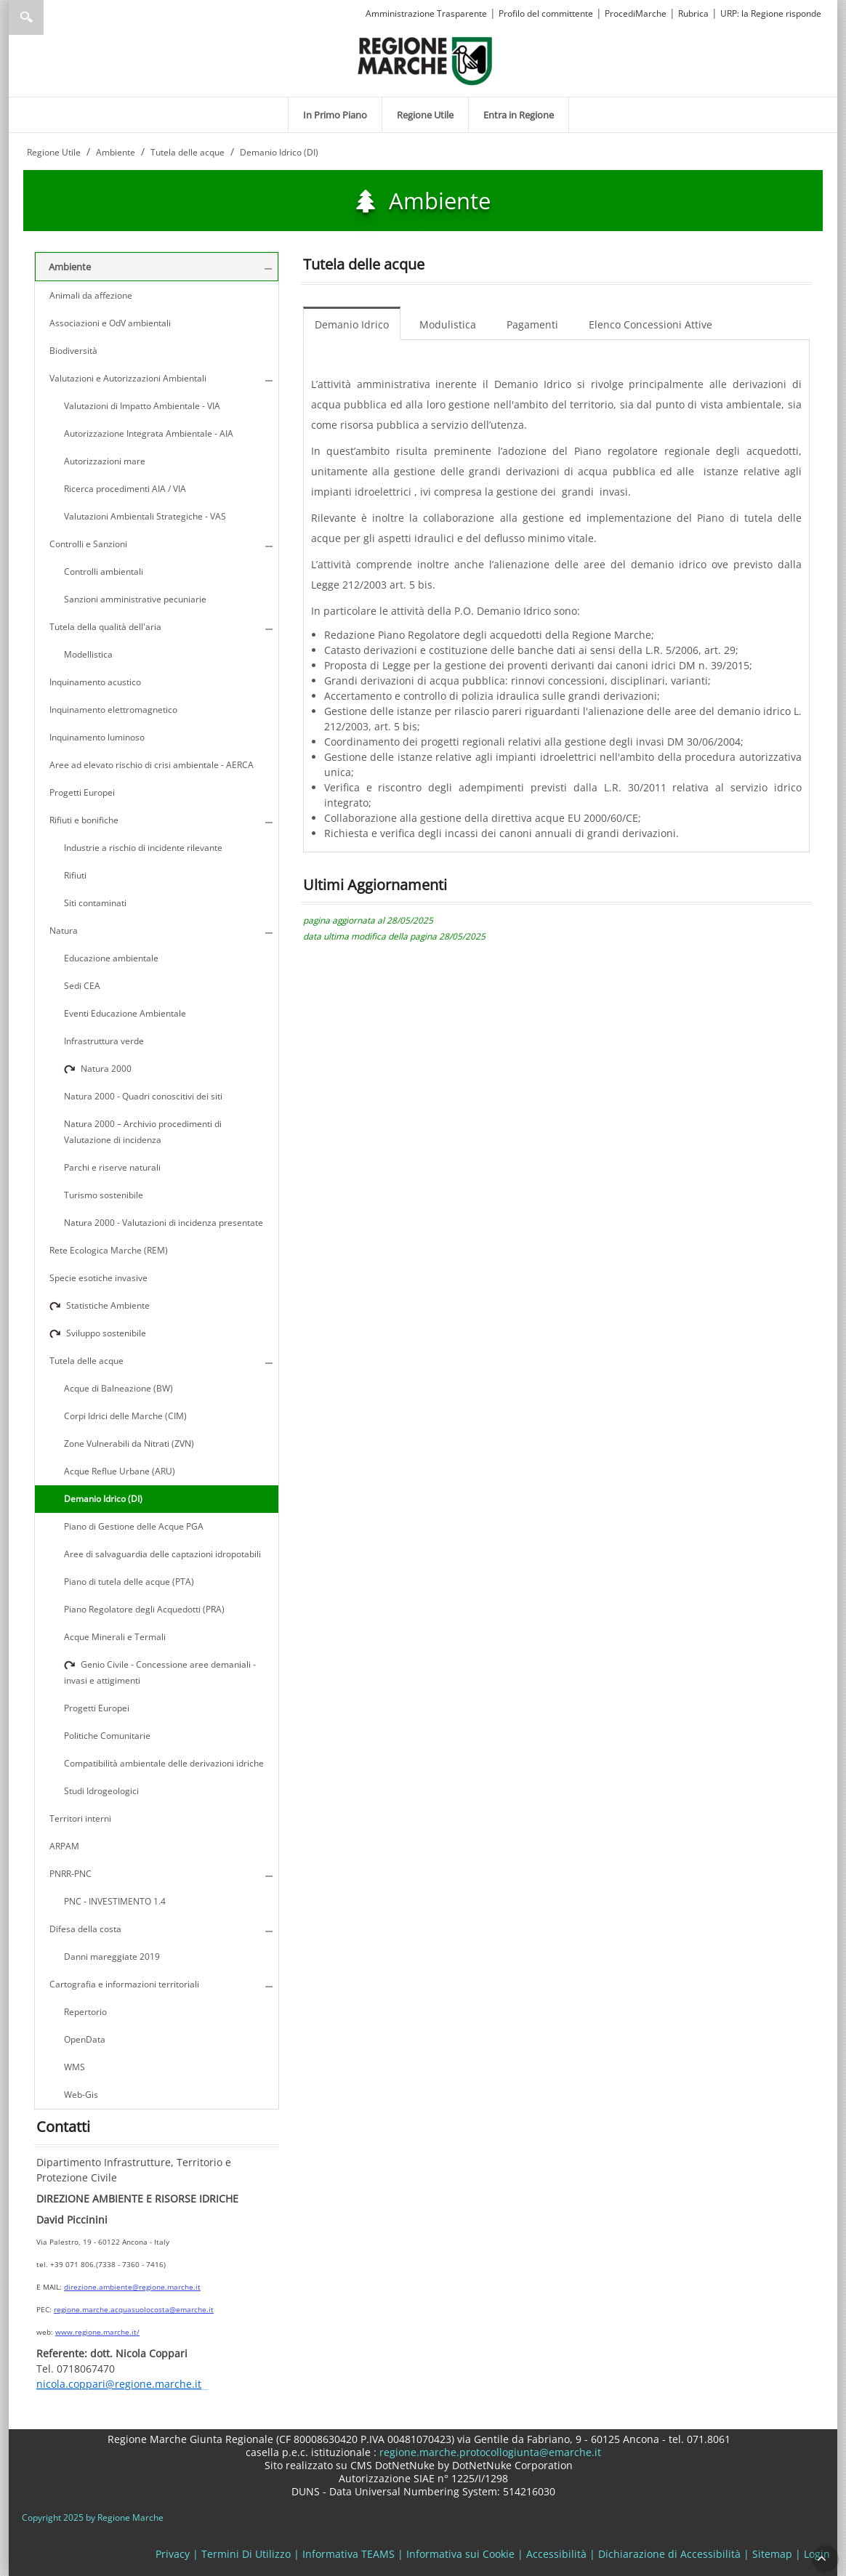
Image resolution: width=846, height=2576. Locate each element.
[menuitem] (335, 114)
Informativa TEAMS (348, 2554)
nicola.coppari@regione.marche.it (118, 2384)
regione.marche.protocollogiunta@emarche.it (488, 2452)
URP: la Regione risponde (770, 13)
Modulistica (447, 324)
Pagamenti (532, 324)
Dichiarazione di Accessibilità (669, 2554)
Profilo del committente (546, 13)
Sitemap (772, 2554)
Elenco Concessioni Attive (650, 324)
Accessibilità (556, 2554)
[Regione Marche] (425, 60)
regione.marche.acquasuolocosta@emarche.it (134, 2309)
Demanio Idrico (352, 324)
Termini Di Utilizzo (246, 2554)
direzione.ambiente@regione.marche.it (132, 2287)
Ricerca (26, 17)
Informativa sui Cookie (460, 2554)
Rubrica (693, 13)
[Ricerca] (54, 17)
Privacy (173, 2554)
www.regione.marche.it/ (97, 2332)
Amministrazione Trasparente (426, 13)
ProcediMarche (635, 13)
